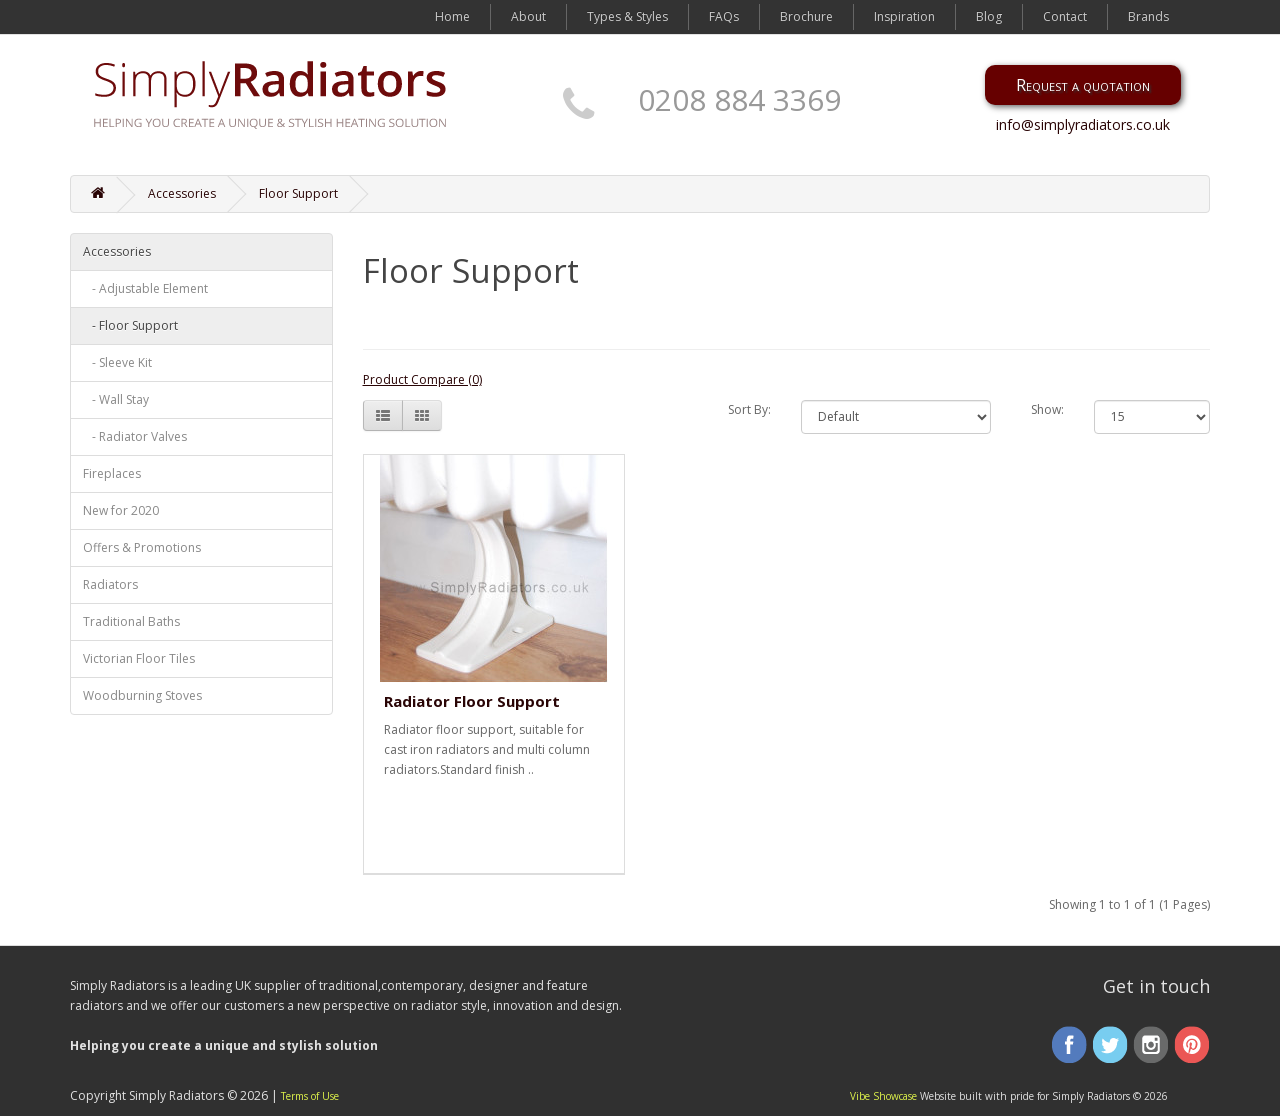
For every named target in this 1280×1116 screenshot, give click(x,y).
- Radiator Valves (135, 436)
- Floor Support (130, 325)
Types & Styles (627, 16)
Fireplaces (112, 473)
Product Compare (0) (422, 379)
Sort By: (749, 409)
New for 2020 (121, 510)
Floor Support (298, 193)
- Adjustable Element (145, 288)
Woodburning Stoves (142, 695)
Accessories (182, 193)
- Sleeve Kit (117, 362)
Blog (989, 16)
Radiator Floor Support (472, 701)
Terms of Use (310, 1096)
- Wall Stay (116, 399)
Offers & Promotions (142, 547)
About (528, 16)
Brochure (806, 16)
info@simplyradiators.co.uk (1083, 124)
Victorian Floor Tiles (139, 658)
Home (452, 16)
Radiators (110, 584)
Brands (1148, 16)
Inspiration (904, 16)
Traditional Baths (131, 621)
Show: (1047, 409)
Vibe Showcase (883, 1096)
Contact (1065, 16)
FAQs (724, 16)
